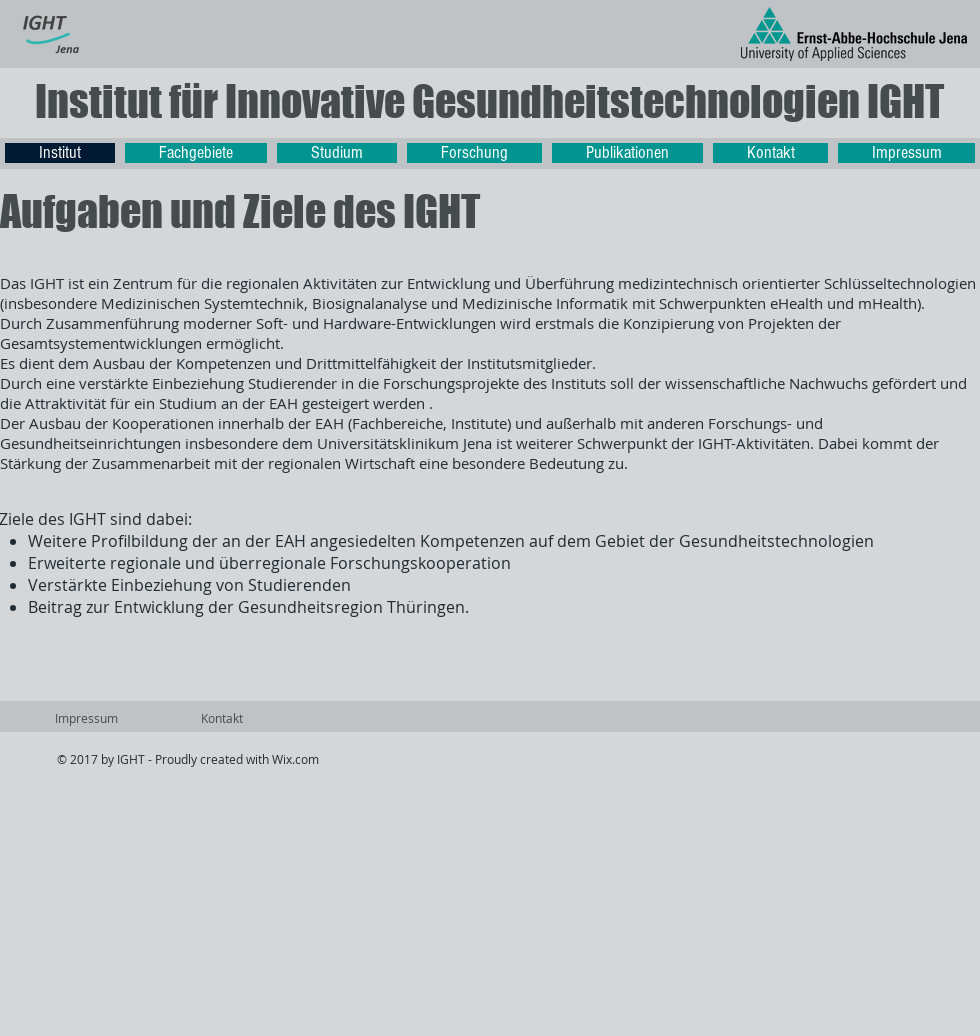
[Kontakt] (221, 719)
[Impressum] (86, 719)
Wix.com (295, 759)
